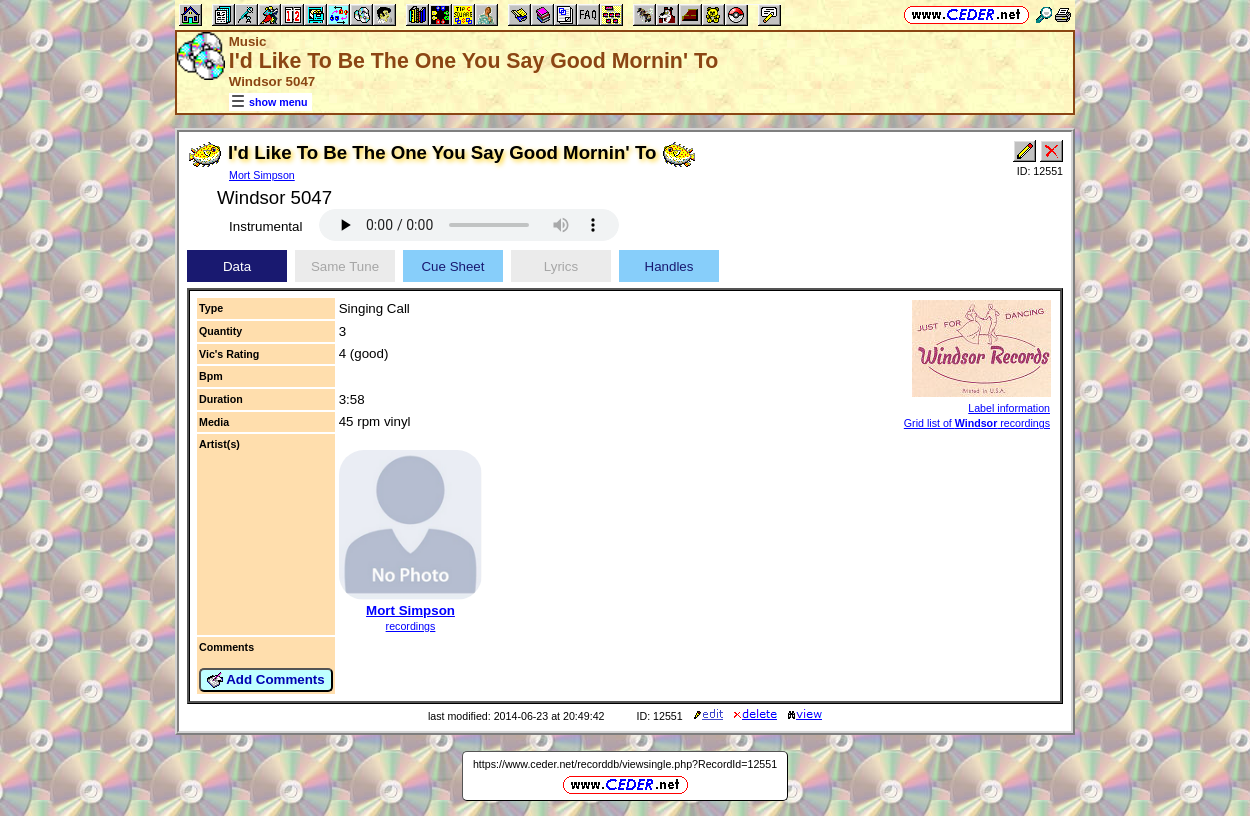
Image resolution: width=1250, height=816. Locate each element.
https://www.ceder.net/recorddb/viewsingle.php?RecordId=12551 (625, 764)
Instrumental (265, 226)
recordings (411, 626)
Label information (1009, 408)
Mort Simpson (262, 175)
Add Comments (266, 680)
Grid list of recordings (977, 423)
